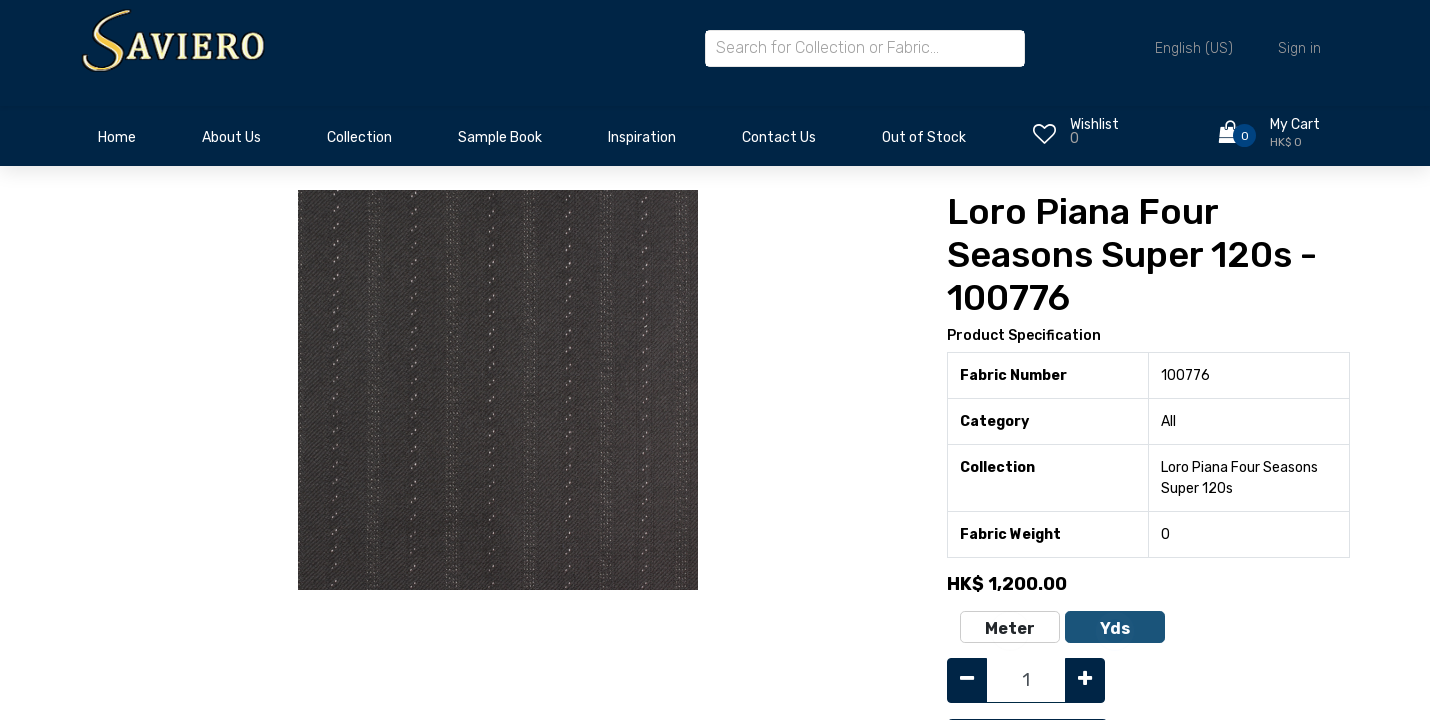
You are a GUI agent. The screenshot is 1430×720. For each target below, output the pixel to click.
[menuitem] (117, 143)
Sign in (1299, 48)
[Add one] (1085, 680)
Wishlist (1094, 124)
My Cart (1295, 124)
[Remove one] (967, 680)
